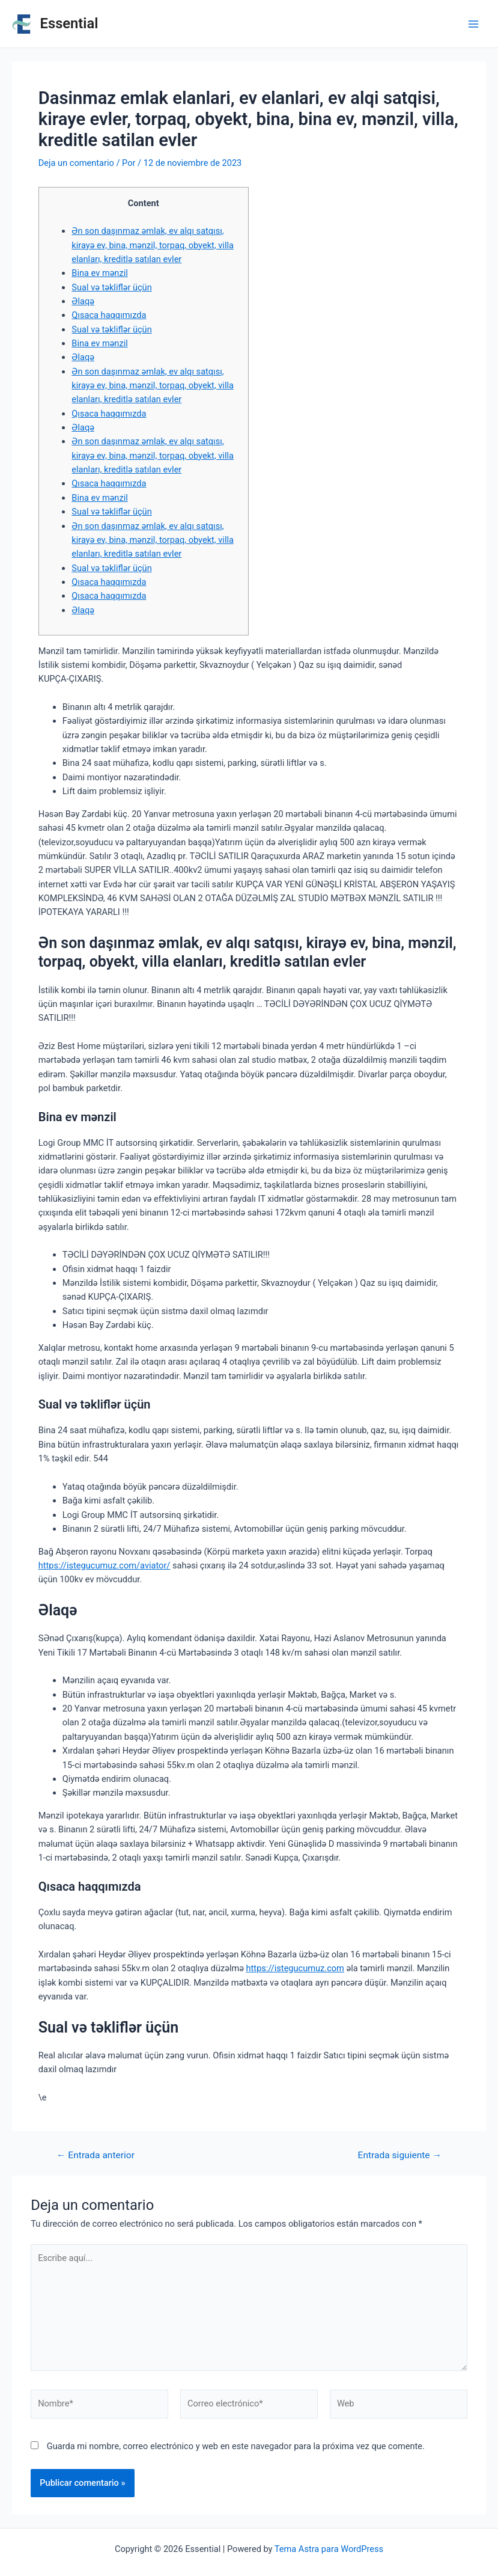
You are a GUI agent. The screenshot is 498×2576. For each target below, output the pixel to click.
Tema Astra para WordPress (329, 2549)
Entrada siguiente (400, 2156)
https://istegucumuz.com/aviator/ (104, 1565)
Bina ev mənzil (99, 273)
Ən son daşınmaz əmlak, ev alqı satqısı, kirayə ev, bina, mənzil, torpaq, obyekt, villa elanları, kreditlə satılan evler (152, 245)
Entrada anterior (95, 2156)
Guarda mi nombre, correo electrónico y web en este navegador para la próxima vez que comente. (236, 2446)
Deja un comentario (76, 163)
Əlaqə (82, 301)
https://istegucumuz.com (295, 1968)
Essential (69, 23)
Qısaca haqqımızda (108, 315)
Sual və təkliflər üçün (111, 287)
